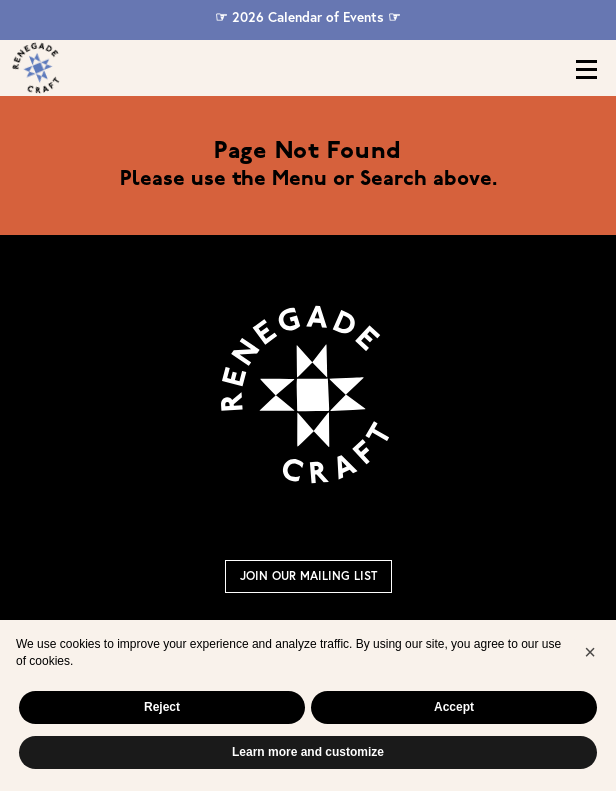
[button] (590, 652)
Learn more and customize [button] (308, 752)
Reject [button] (162, 707)
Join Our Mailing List (308, 575)
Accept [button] (454, 707)
